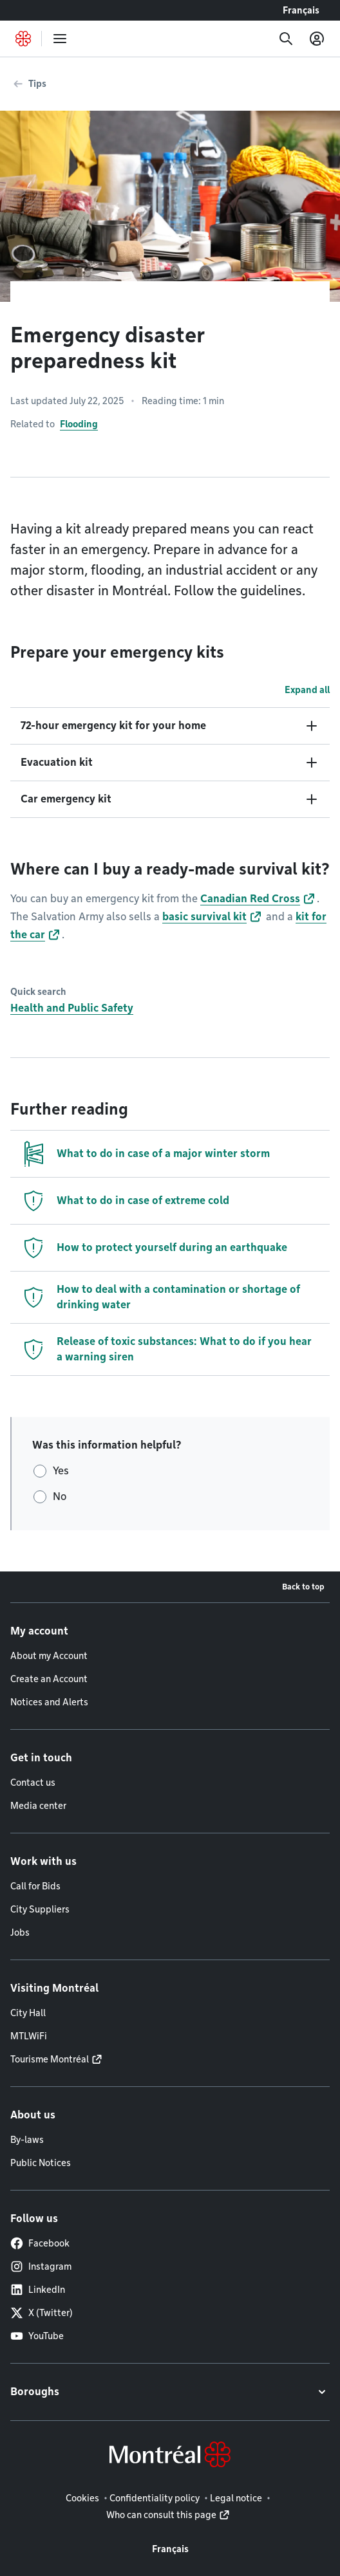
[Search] (286, 38)
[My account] (317, 38)
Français (301, 10)
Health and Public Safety (71, 1008)
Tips (37, 84)
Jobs (20, 1932)
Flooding (79, 424)
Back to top (303, 1586)
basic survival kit (204, 917)
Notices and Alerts (49, 1702)
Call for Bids (35, 1886)
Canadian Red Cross (250, 899)
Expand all (307, 690)
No (59, 1496)
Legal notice (236, 2498)
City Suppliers (40, 1909)
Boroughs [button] (34, 2392)
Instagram (40, 2266)
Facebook (40, 2243)
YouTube (37, 2336)
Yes (61, 1471)
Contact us (32, 1782)
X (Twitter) (41, 2312)
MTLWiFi (28, 2036)
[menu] (60, 38)
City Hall (28, 2013)
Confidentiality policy (154, 2498)
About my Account (49, 1656)
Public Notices (40, 2163)
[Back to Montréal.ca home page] (23, 38)
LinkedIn (37, 2289)
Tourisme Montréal (49, 2059)
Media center (38, 1806)
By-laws (27, 2140)
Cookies (82, 2498)
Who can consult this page (161, 2515)
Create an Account (49, 1679)
